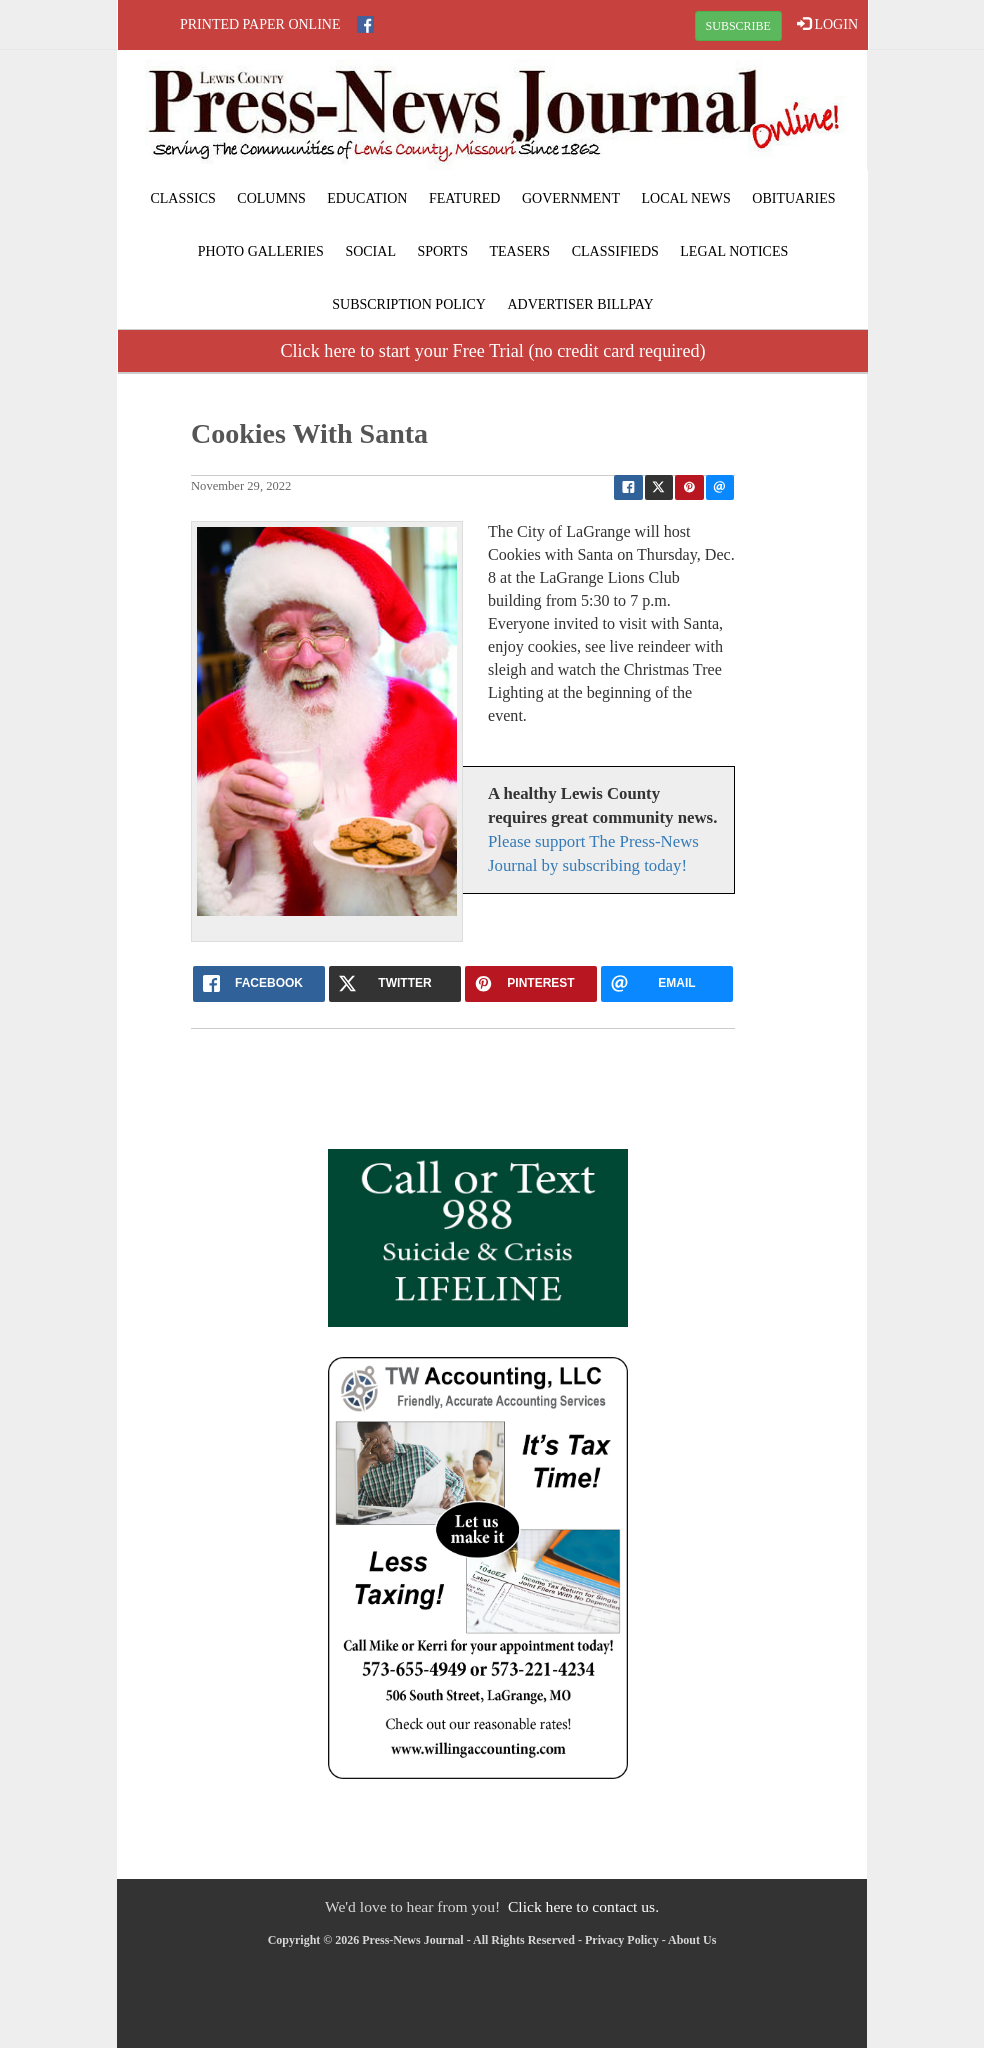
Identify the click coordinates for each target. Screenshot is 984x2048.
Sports (442, 251)
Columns (271, 198)
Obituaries (793, 198)
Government (571, 198)
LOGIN (827, 24)
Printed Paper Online (260, 24)
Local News (685, 198)
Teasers (519, 251)
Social (370, 251)
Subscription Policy (409, 304)
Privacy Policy (622, 1940)
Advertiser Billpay (580, 304)
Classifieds (615, 251)
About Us (692, 1940)
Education (367, 198)
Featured (465, 198)
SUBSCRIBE (738, 26)
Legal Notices (734, 251)
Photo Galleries (261, 251)
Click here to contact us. (583, 1906)
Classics (182, 198)
